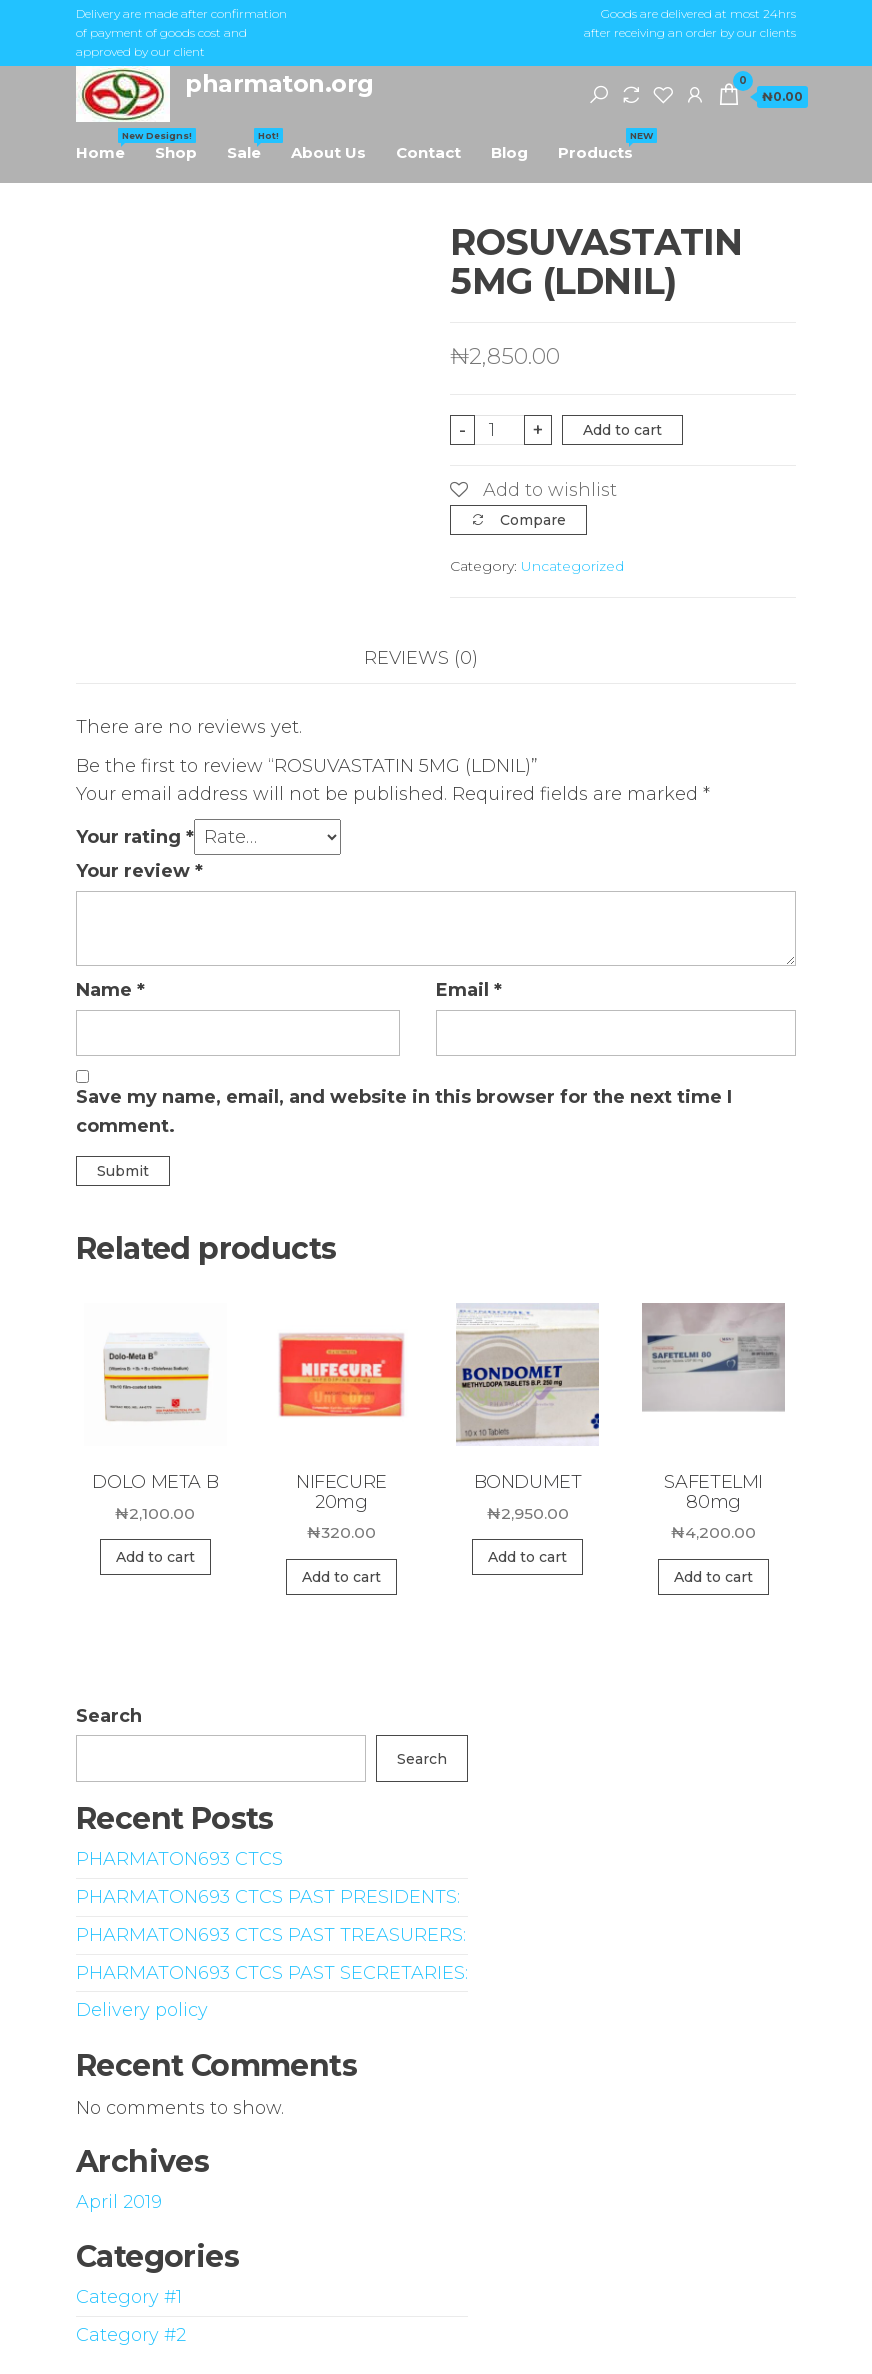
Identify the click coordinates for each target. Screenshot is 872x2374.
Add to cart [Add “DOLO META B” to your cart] (155, 1557)
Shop (176, 152)
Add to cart (622, 430)
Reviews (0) (421, 658)
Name (110, 990)
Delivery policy (142, 2010)
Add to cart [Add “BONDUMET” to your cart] (527, 1557)
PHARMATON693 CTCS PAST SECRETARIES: (272, 1973)
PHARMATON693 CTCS (179, 1859)
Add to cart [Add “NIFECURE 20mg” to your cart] (341, 1577)
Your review (139, 871)
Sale (251, 145)
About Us (328, 152)
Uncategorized (572, 566)
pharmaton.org (279, 83)
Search (109, 1716)
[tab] (436, 658)
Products (603, 145)
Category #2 (131, 2335)
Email (469, 990)
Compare (533, 520)
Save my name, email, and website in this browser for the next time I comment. (404, 1111)
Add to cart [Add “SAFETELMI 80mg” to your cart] (713, 1577)
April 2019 (119, 2202)
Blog (509, 152)
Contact (428, 152)
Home (108, 145)
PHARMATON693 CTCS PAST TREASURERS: (271, 1935)
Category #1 (129, 2297)
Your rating (135, 837)
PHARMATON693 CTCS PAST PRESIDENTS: (268, 1897)
